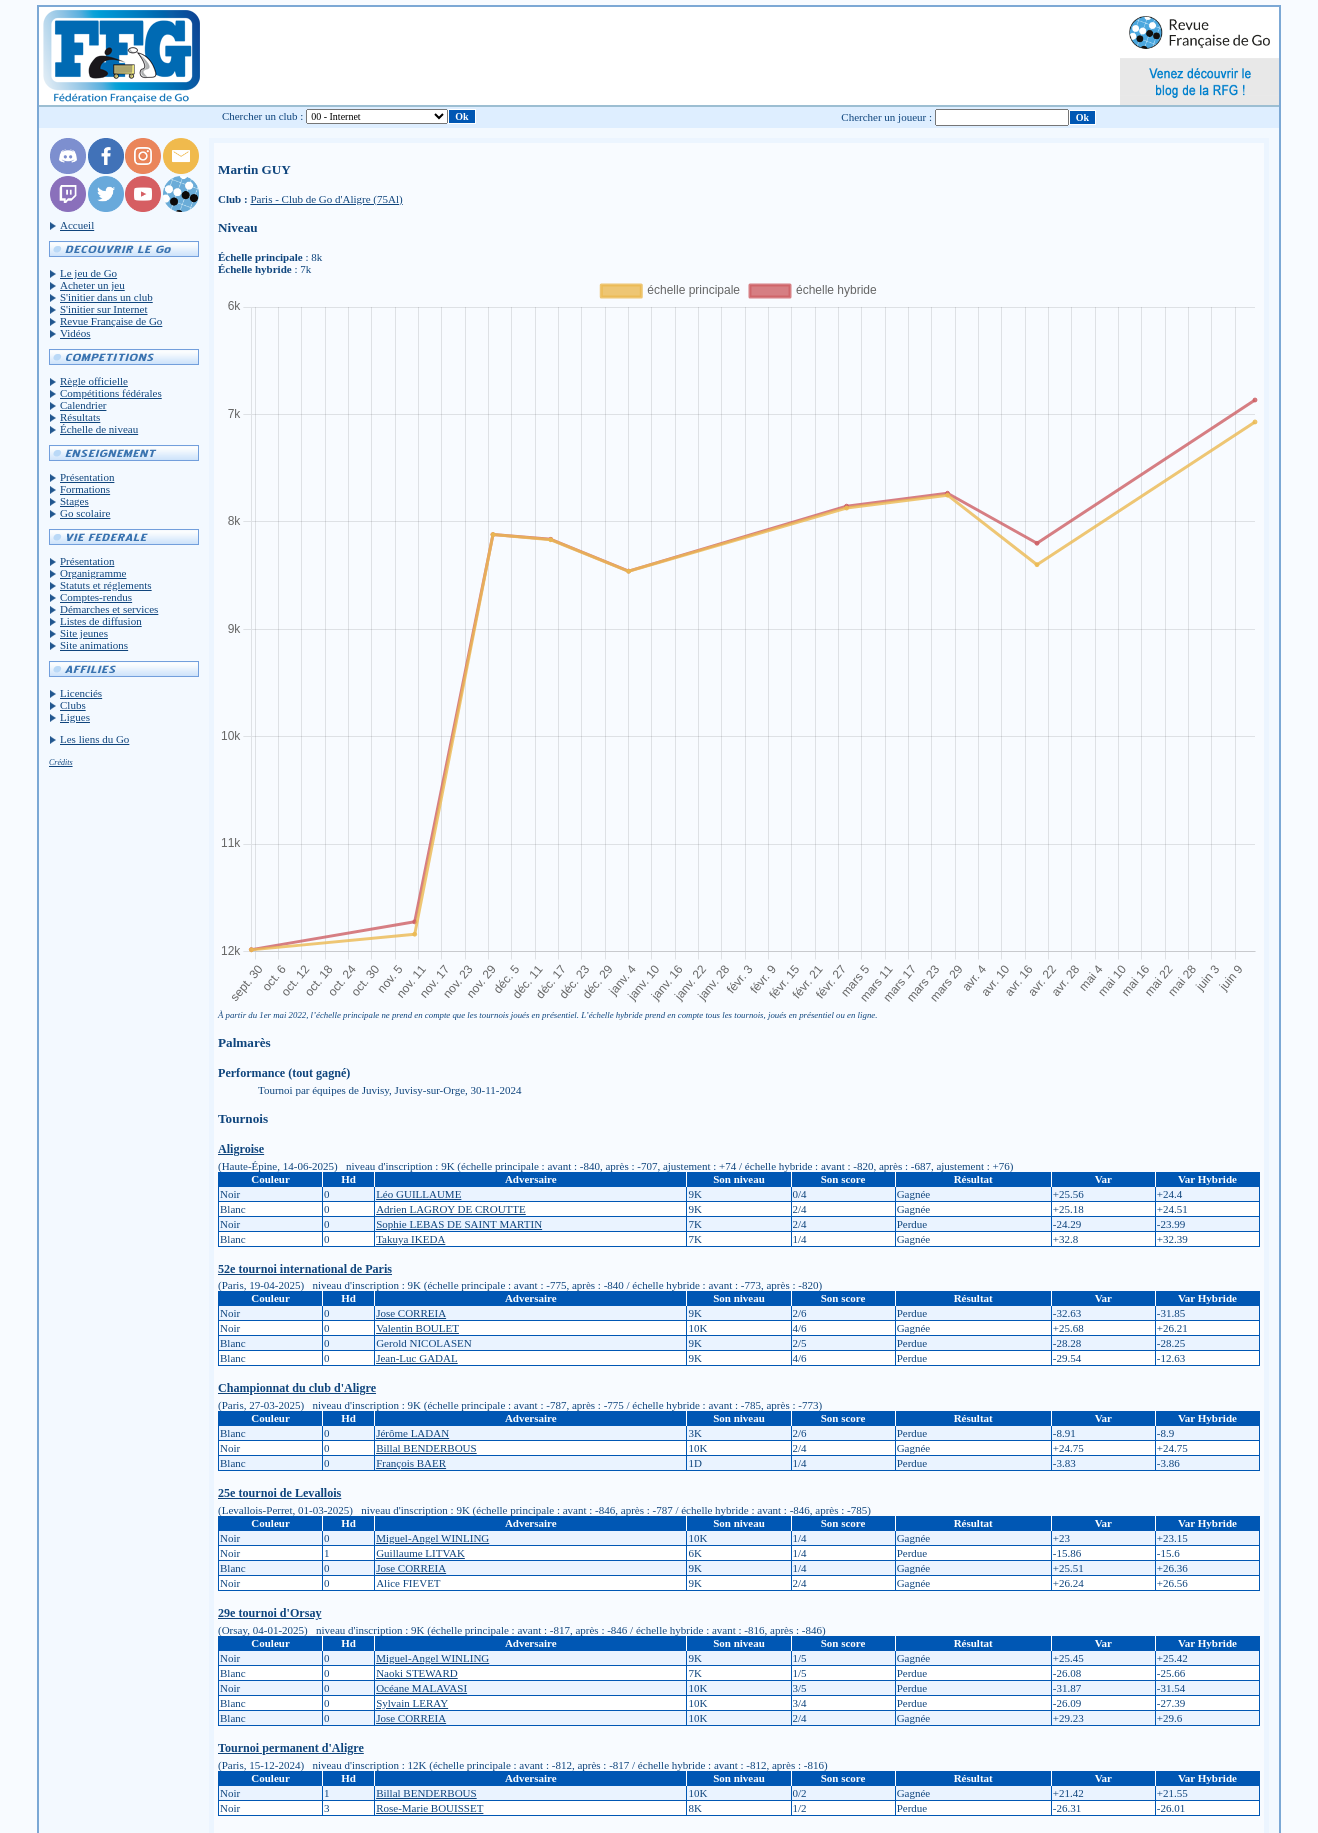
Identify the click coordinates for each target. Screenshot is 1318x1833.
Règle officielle (94, 381)
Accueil (77, 225)
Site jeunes (84, 633)
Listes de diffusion (101, 621)
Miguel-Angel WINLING (432, 1538)
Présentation (87, 477)
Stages (74, 501)
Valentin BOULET (417, 1328)
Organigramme (93, 573)
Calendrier (83, 405)
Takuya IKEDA (410, 1239)
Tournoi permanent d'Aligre (291, 1748)
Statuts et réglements (106, 585)
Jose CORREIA (411, 1313)
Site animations (94, 645)
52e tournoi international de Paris (305, 1269)
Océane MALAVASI (421, 1688)
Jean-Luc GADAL (417, 1358)
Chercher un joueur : (886, 117)
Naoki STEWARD (417, 1673)
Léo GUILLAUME (418, 1194)
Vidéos (75, 333)
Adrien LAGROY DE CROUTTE (451, 1209)
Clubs (73, 705)
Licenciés (81, 693)
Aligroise (241, 1149)
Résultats (80, 417)
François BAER (411, 1463)
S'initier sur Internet (104, 309)
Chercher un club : (263, 116)
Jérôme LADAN (412, 1433)
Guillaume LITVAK (420, 1553)
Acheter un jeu (92, 285)
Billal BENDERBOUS (426, 1448)
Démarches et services (109, 609)
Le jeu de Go (88, 273)
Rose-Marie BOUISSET (429, 1808)
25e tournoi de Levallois (279, 1493)
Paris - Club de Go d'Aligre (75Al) (326, 199)
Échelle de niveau (99, 429)
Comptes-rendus (96, 597)
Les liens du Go (94, 739)
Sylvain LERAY (412, 1703)
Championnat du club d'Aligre (297, 1388)
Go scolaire (85, 513)
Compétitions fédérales (111, 393)
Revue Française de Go (111, 321)
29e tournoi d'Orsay (269, 1613)
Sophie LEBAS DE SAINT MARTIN (459, 1224)
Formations (85, 489)
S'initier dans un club (106, 297)
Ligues (75, 717)
